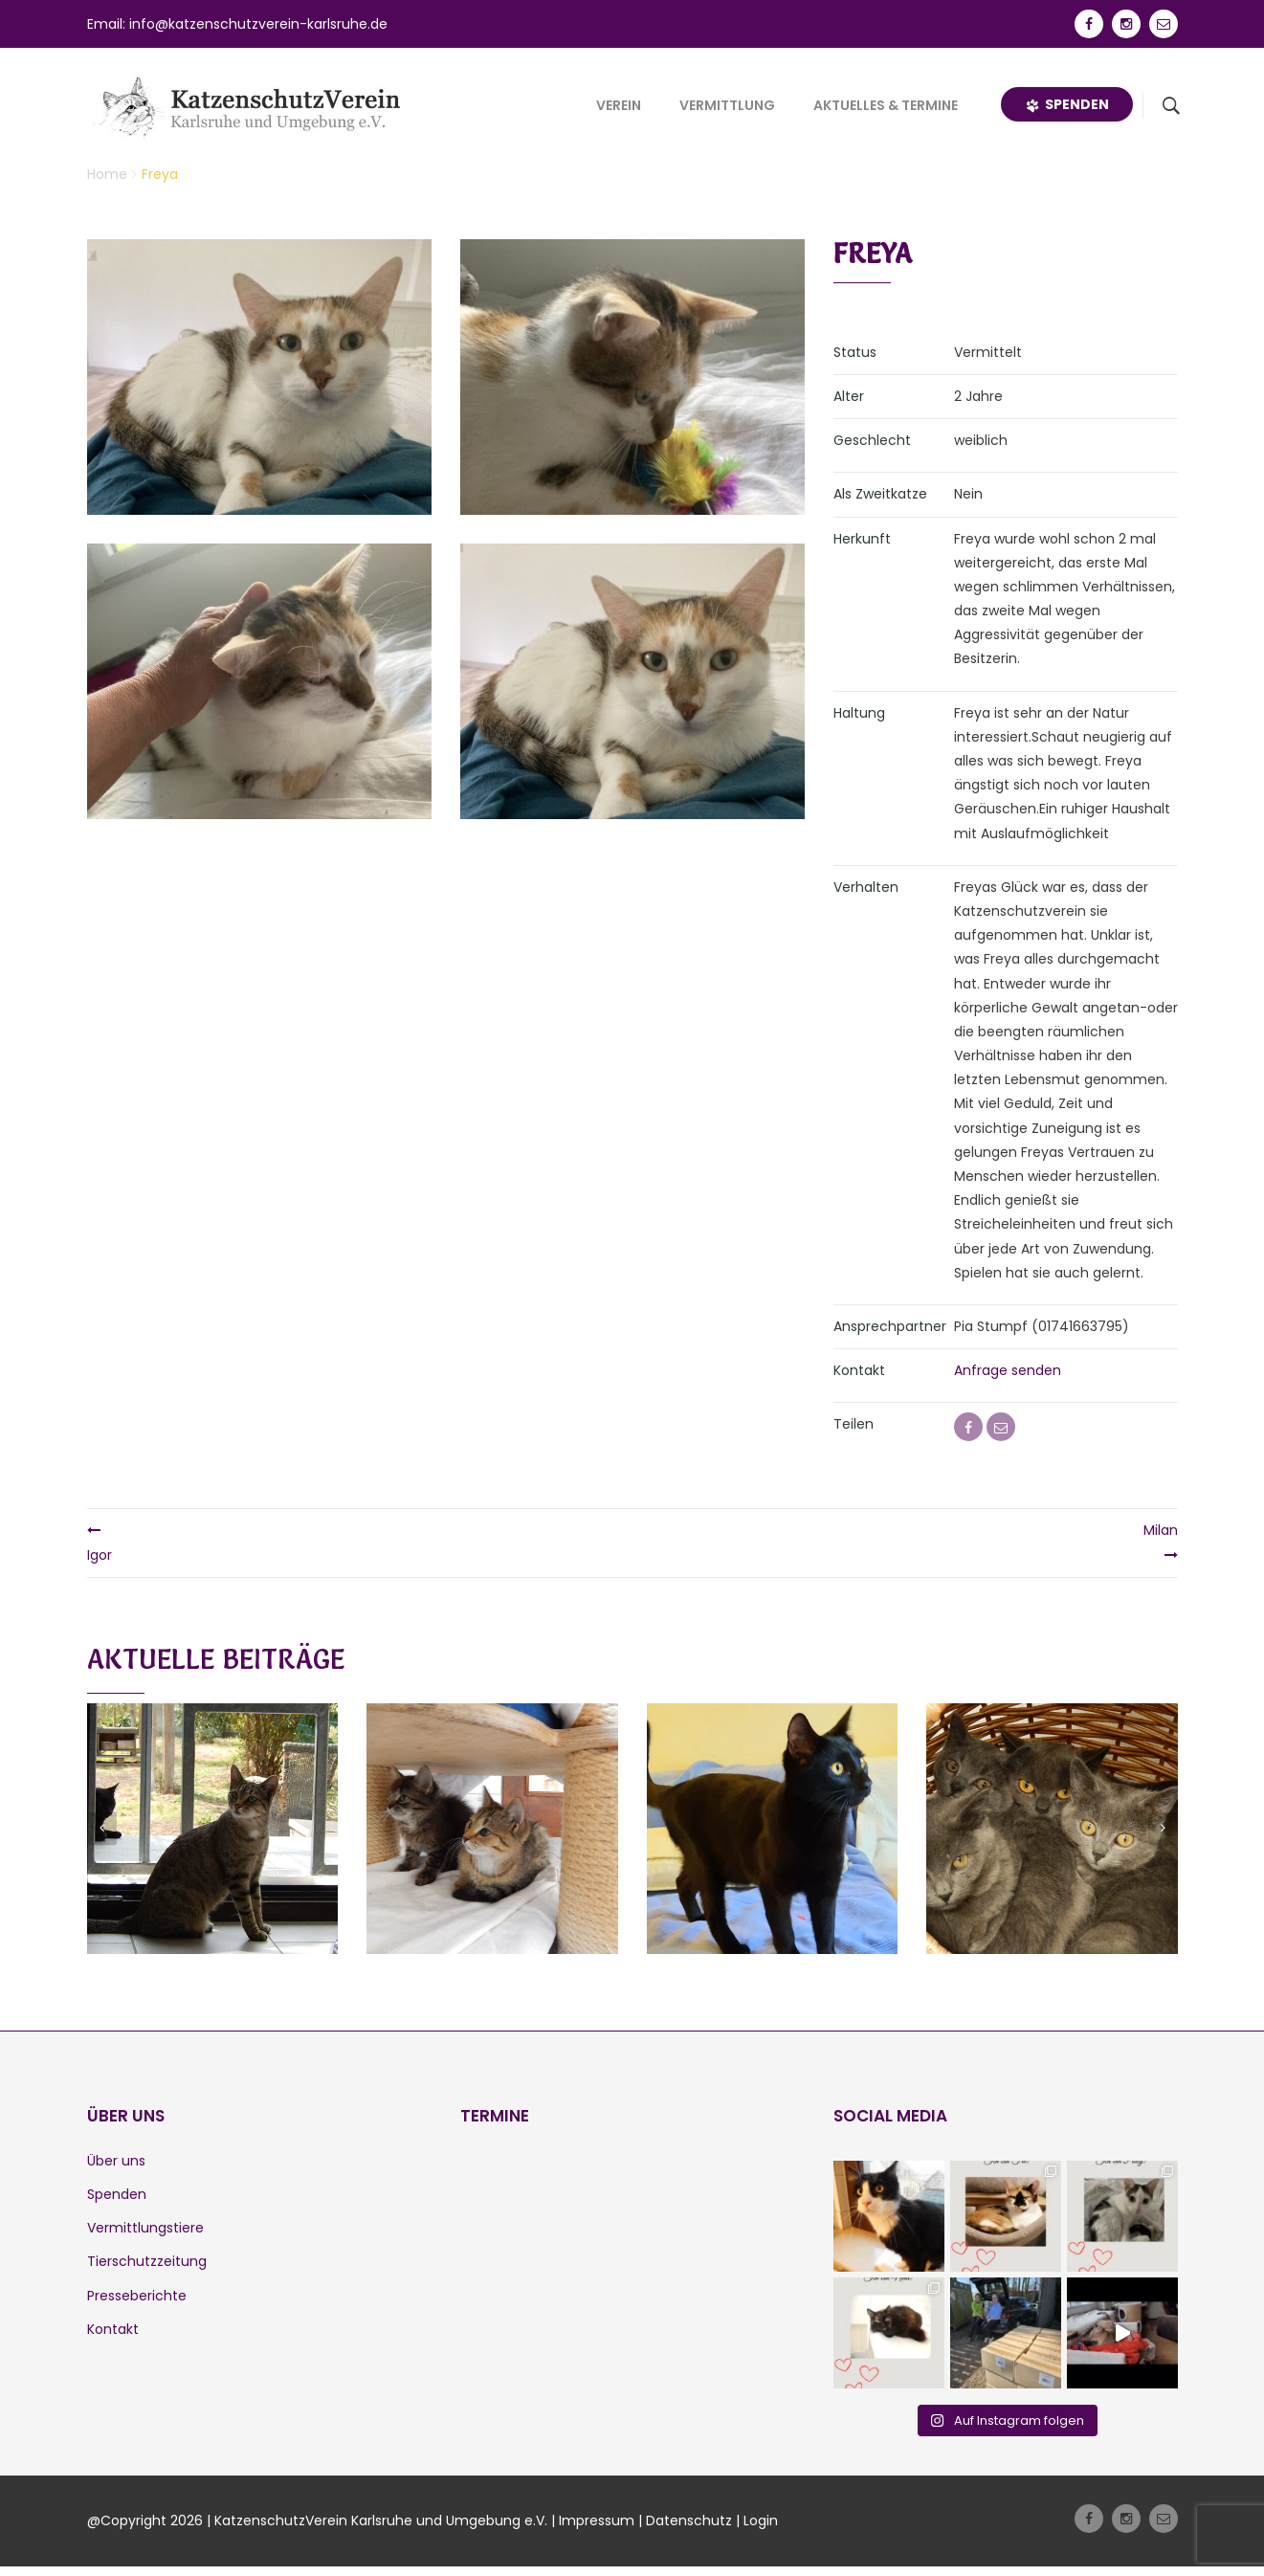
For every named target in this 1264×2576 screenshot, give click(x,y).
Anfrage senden (1007, 1370)
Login (760, 2520)
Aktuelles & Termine (885, 105)
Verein (618, 105)
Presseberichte (137, 2295)
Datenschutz (689, 2520)
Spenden (1067, 104)
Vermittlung (727, 105)
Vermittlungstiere (145, 2227)
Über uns (116, 2160)
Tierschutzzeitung (147, 2261)
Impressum (596, 2520)
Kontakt (113, 2329)
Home (107, 174)
